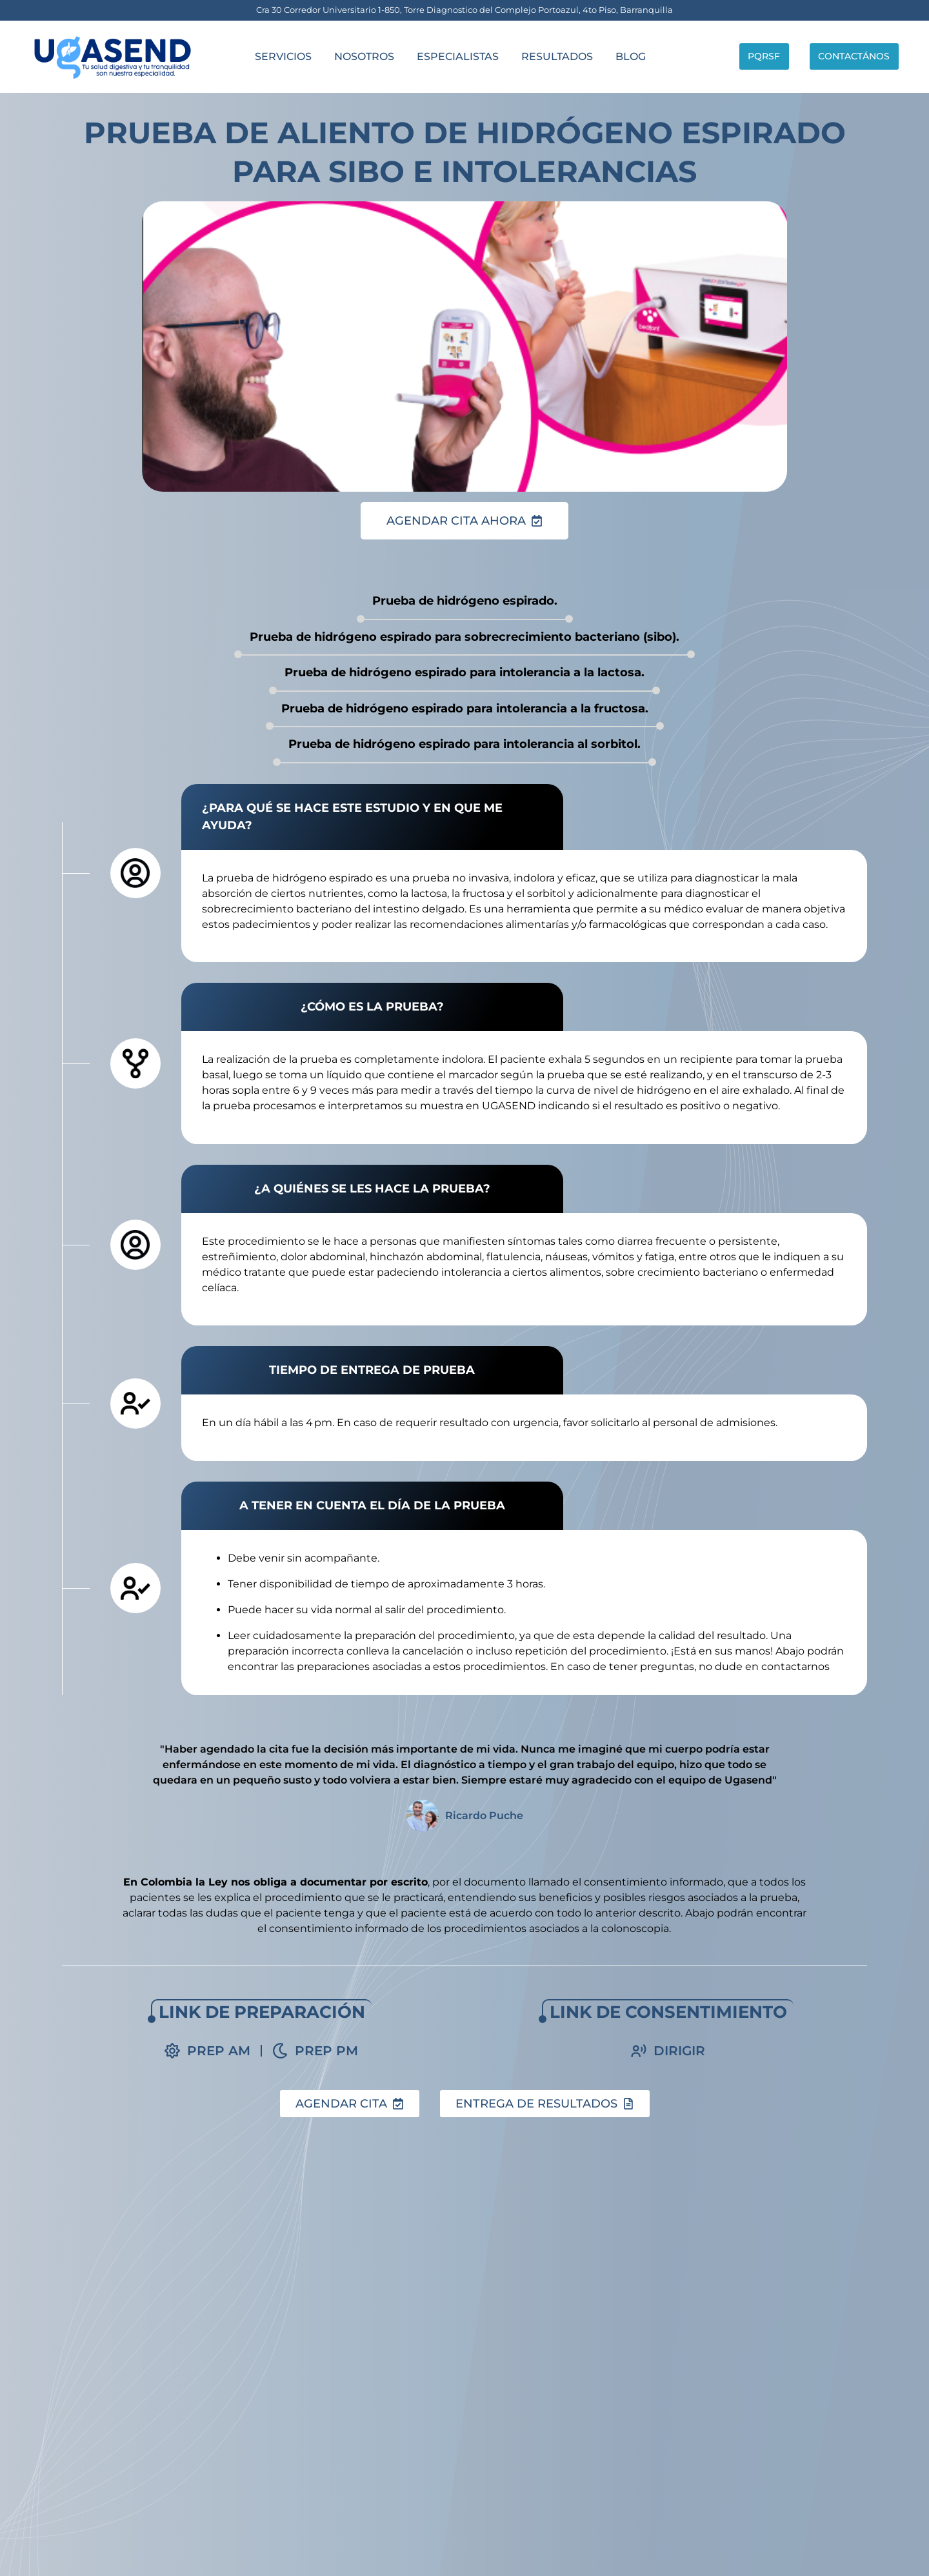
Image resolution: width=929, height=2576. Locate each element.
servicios (272, 56)
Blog (620, 56)
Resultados (547, 56)
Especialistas (447, 56)
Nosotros (353, 56)
